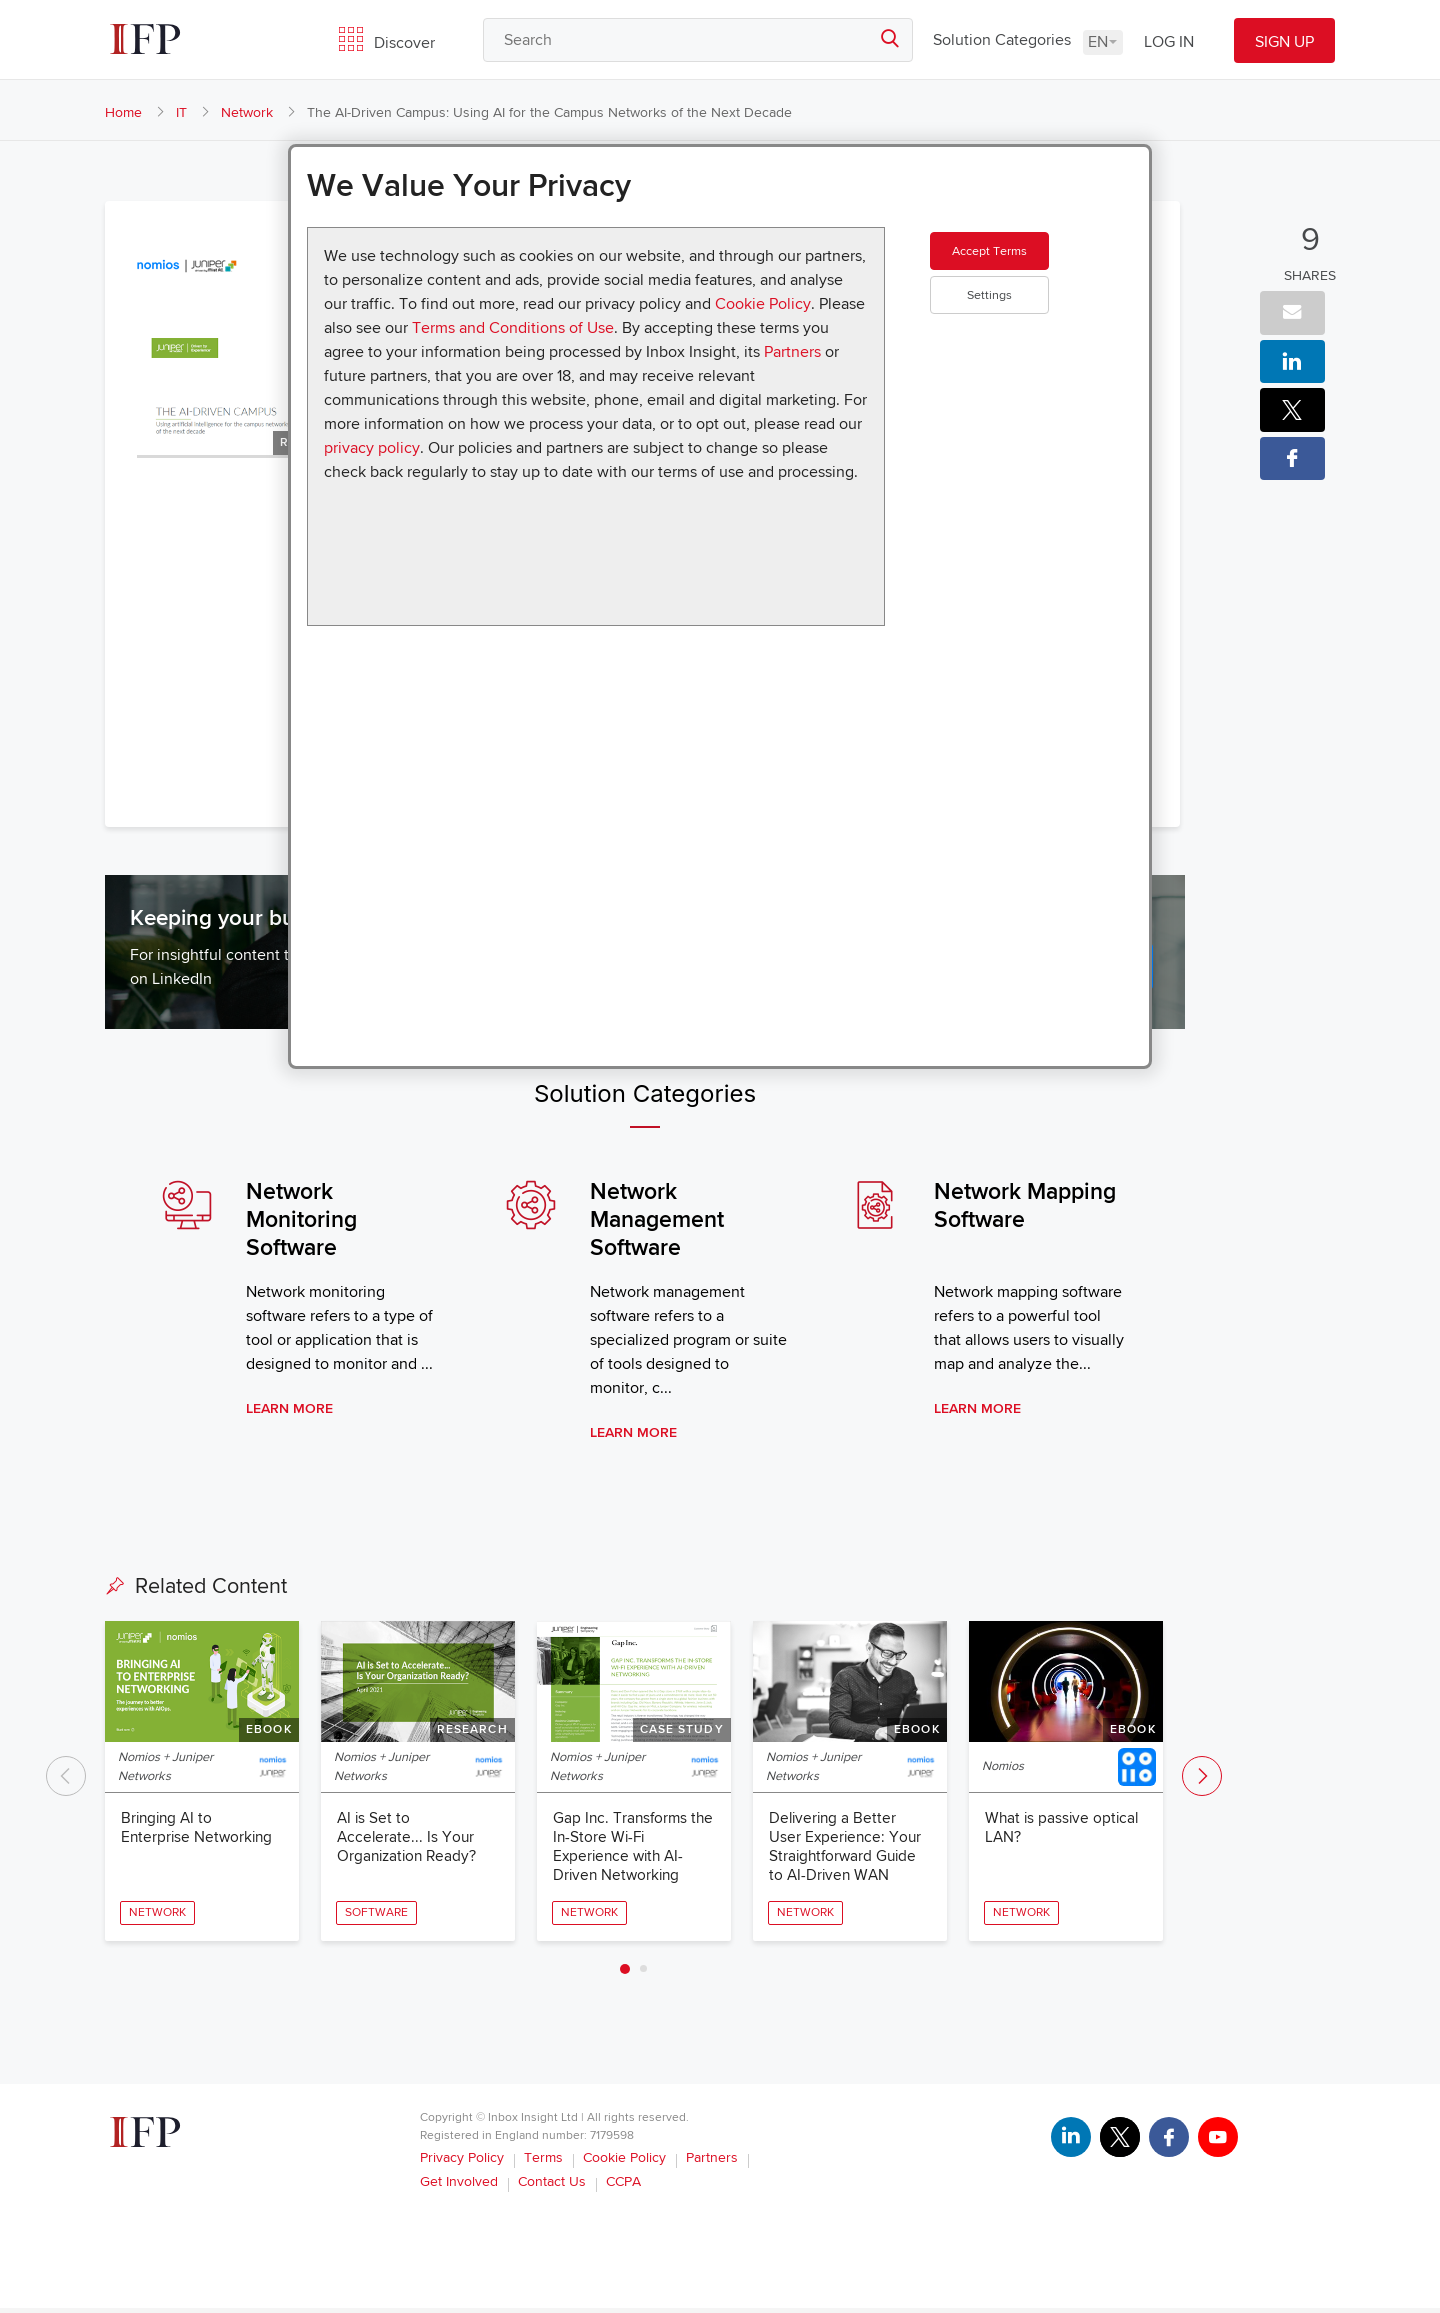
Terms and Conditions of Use (513, 328)
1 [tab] (625, 1974)
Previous (66, 1779)
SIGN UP (1284, 42)
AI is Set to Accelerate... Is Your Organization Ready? (409, 1841)
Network (247, 112)
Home (123, 112)
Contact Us (552, 2186)
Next (1202, 1779)
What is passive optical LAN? (1064, 1831)
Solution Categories (1002, 40)
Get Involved (459, 2186)
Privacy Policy (462, 2162)
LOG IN (1169, 42)
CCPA (623, 2186)
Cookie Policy (763, 304)
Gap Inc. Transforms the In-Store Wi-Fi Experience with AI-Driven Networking (622, 1851)
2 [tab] (643, 1973)
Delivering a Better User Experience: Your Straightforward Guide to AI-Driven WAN (847, 1851)
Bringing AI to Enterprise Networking (199, 1831)
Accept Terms (1024, 269)
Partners (792, 352)
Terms (543, 2162)
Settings (1024, 329)
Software (377, 1916)
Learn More (289, 1410)
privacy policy (372, 448)
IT (181, 112)
